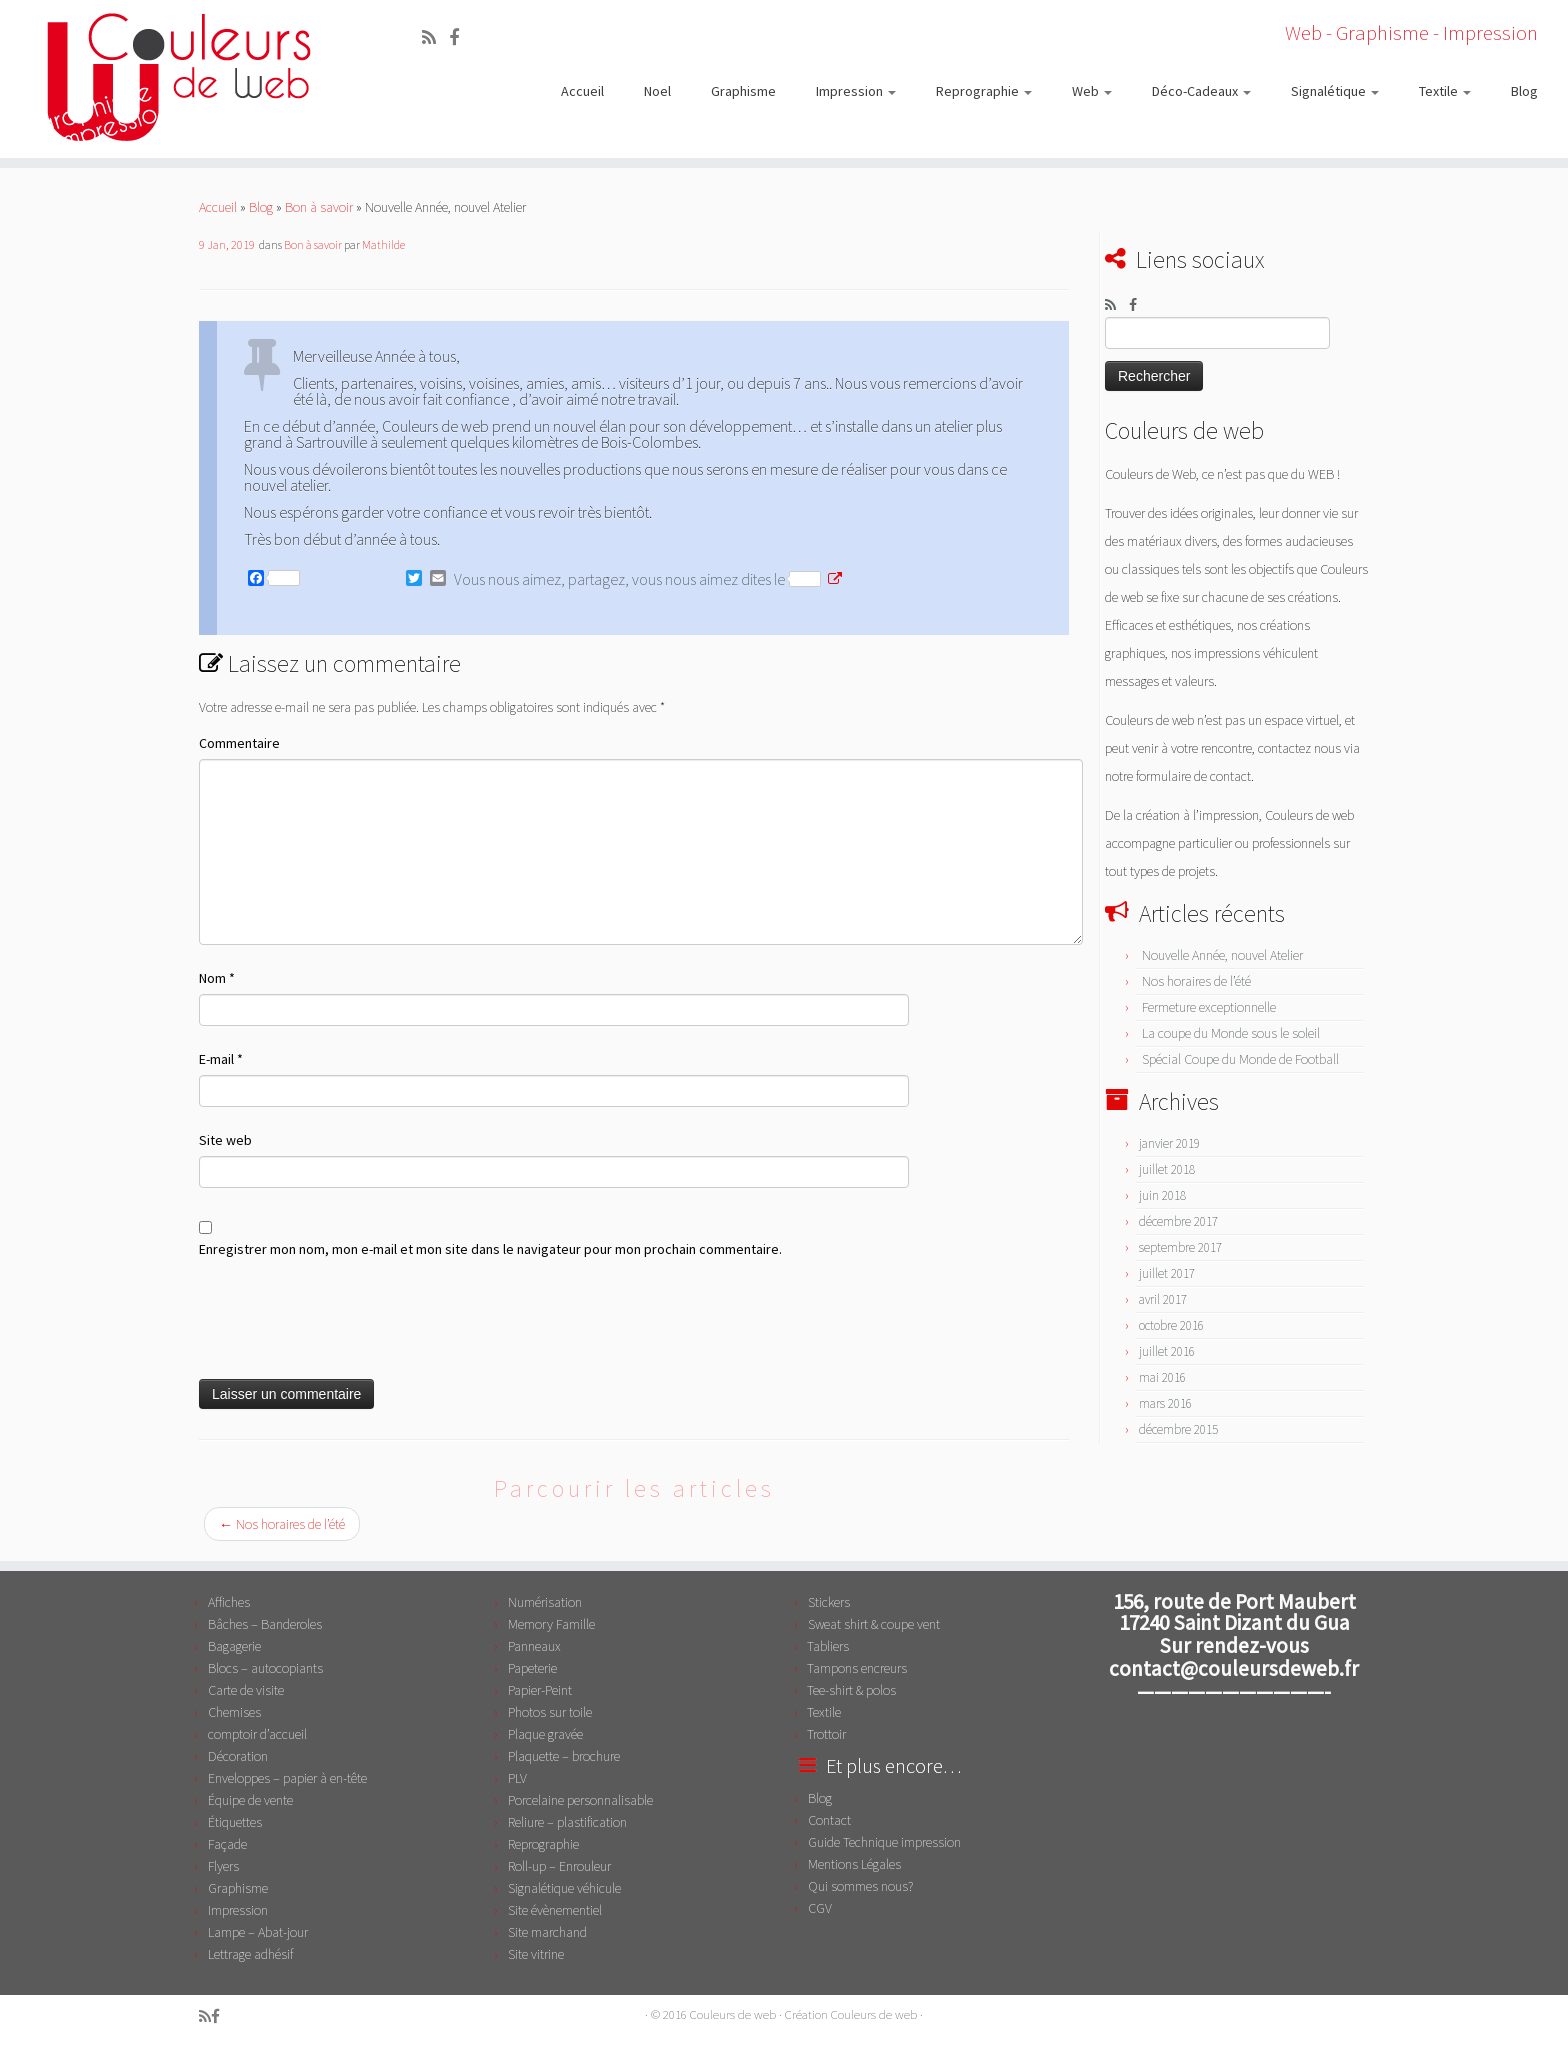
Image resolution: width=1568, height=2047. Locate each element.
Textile (1445, 91)
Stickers (829, 1602)
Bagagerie (234, 1646)
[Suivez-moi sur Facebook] (460, 37)
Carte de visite (246, 1690)
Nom (217, 978)
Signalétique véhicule (564, 1888)
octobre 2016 (1171, 1325)
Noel (657, 91)
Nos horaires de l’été (282, 1524)
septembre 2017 (1180, 1247)
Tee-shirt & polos (851, 1690)
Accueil (582, 91)
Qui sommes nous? (860, 1886)
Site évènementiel (555, 1910)
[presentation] (351, 1320)
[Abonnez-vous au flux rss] (435, 37)
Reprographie (984, 91)
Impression (856, 91)
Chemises (234, 1712)
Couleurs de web (733, 2014)
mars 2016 (1165, 1403)
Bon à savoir (319, 207)
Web (1092, 91)
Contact (829, 1820)
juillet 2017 (1167, 1273)
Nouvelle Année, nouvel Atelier (1222, 955)
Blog (1524, 91)
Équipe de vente (250, 1800)
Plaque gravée (545, 1734)
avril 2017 (1163, 1299)
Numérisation (545, 1602)
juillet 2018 (1167, 1169)
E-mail (221, 1059)
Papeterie (532, 1668)
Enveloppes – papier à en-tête (287, 1778)
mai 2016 (1162, 1377)
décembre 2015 (1178, 1429)
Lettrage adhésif (250, 1954)
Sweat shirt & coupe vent (874, 1624)
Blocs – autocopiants (265, 1668)
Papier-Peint (540, 1690)
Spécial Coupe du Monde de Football (1240, 1059)
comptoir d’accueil (257, 1734)
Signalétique (1335, 91)
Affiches (229, 1602)
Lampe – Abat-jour (258, 1932)
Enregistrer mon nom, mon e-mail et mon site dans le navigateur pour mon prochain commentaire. (490, 1249)
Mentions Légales (854, 1864)
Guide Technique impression (884, 1842)
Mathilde (383, 244)
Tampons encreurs (857, 1668)
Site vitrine (536, 1954)
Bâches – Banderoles (265, 1624)
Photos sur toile (550, 1712)
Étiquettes (235, 1822)
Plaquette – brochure (564, 1756)
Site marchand (547, 1932)
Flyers (223, 1866)
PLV (517, 1778)
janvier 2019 (1169, 1143)
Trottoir (826, 1734)
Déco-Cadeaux (1201, 91)
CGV (820, 1908)
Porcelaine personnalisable (580, 1800)
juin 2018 (1162, 1195)
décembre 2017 (1178, 1221)
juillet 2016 (1167, 1351)
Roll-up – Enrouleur (559, 1866)
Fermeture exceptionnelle (1209, 1007)
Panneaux (534, 1646)
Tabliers (828, 1646)
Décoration (238, 1756)
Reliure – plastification (567, 1822)
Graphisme (743, 91)
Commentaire (239, 743)
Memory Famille (551, 1624)
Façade (227, 1844)
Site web (225, 1140)
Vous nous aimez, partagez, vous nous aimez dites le (637, 579)
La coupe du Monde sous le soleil (1231, 1033)
